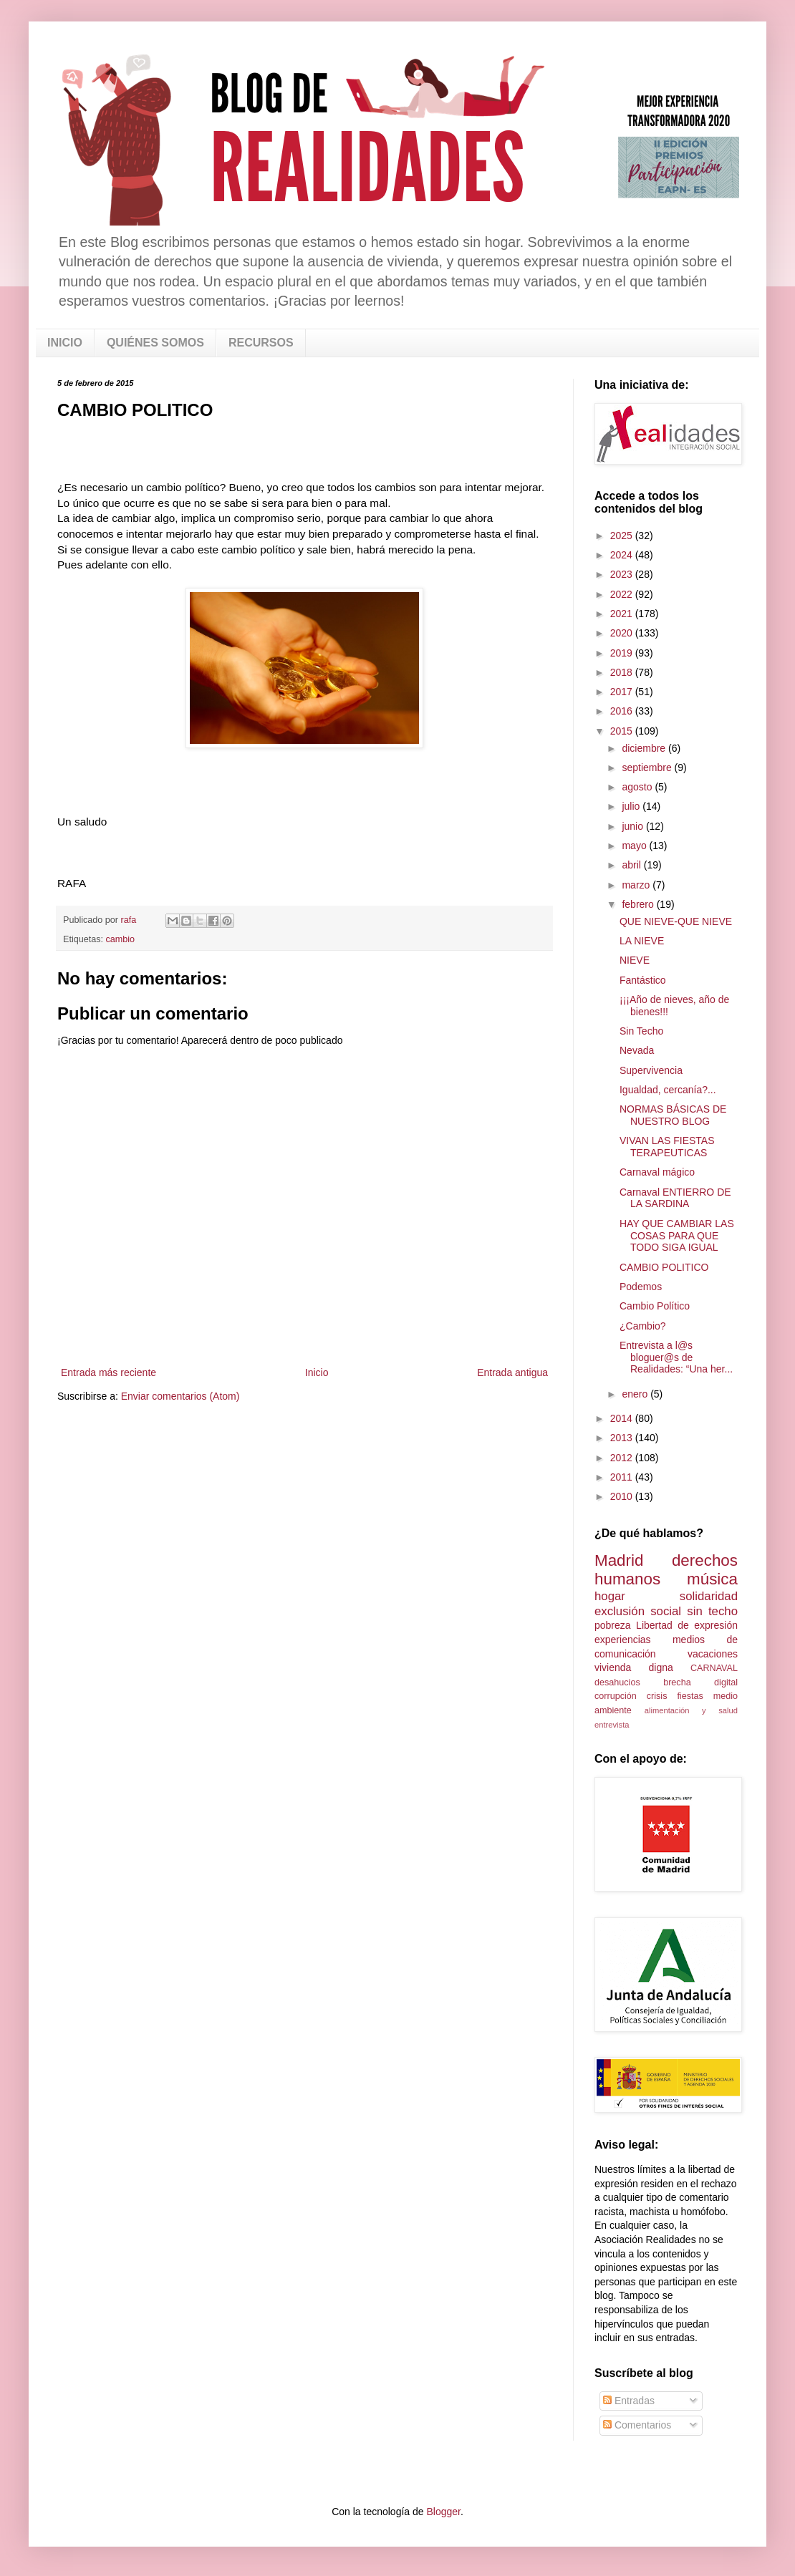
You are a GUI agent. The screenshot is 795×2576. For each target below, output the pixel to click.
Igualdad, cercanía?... (668, 1089)
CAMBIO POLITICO (664, 1267)
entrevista (612, 1724)
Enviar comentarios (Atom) (180, 1396)
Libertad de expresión (687, 1625)
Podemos (641, 1286)
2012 (622, 1457)
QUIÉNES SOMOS (155, 342)
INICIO (64, 342)
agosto (638, 787)
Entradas (629, 2400)
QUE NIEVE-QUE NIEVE (676, 921)
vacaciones (713, 1654)
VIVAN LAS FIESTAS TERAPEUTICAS (667, 1146)
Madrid (618, 1560)
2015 (622, 731)
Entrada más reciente (108, 1372)
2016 (622, 711)
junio (633, 826)
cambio (120, 939)
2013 (622, 1437)
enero (636, 1394)
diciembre (645, 748)
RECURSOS (261, 342)
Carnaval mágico (657, 1172)
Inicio (317, 1372)
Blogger (443, 2511)
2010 (622, 1496)
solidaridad (709, 1596)
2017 (622, 691)
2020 (622, 633)
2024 (622, 555)
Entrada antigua (512, 1372)
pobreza (612, 1625)
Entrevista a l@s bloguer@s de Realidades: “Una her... (676, 1357)
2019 (622, 653)
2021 (622, 613)
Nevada (637, 1050)
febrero (639, 904)
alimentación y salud (691, 1710)
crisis (657, 1696)
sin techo (712, 1611)
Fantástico (643, 980)
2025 (622, 535)
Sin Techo (641, 1031)
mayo (635, 845)
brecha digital (700, 1682)
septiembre (648, 767)
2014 (622, 1418)
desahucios (617, 1682)
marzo (637, 885)
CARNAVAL (714, 1668)
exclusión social (637, 1611)
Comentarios (637, 2425)
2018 (622, 672)
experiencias (622, 1639)
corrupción (615, 1696)
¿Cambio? (643, 1326)
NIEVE (635, 960)
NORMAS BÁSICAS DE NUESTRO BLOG (673, 1115)
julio (632, 806)
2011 (622, 1477)
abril (632, 865)
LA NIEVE (642, 940)
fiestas (690, 1696)
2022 (622, 594)
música (712, 1579)
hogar (609, 1596)
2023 (622, 574)
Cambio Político (655, 1306)
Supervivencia (651, 1070)
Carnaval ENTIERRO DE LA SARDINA (675, 1198)
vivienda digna (633, 1667)
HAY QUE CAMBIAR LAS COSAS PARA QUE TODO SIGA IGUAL (677, 1236)
